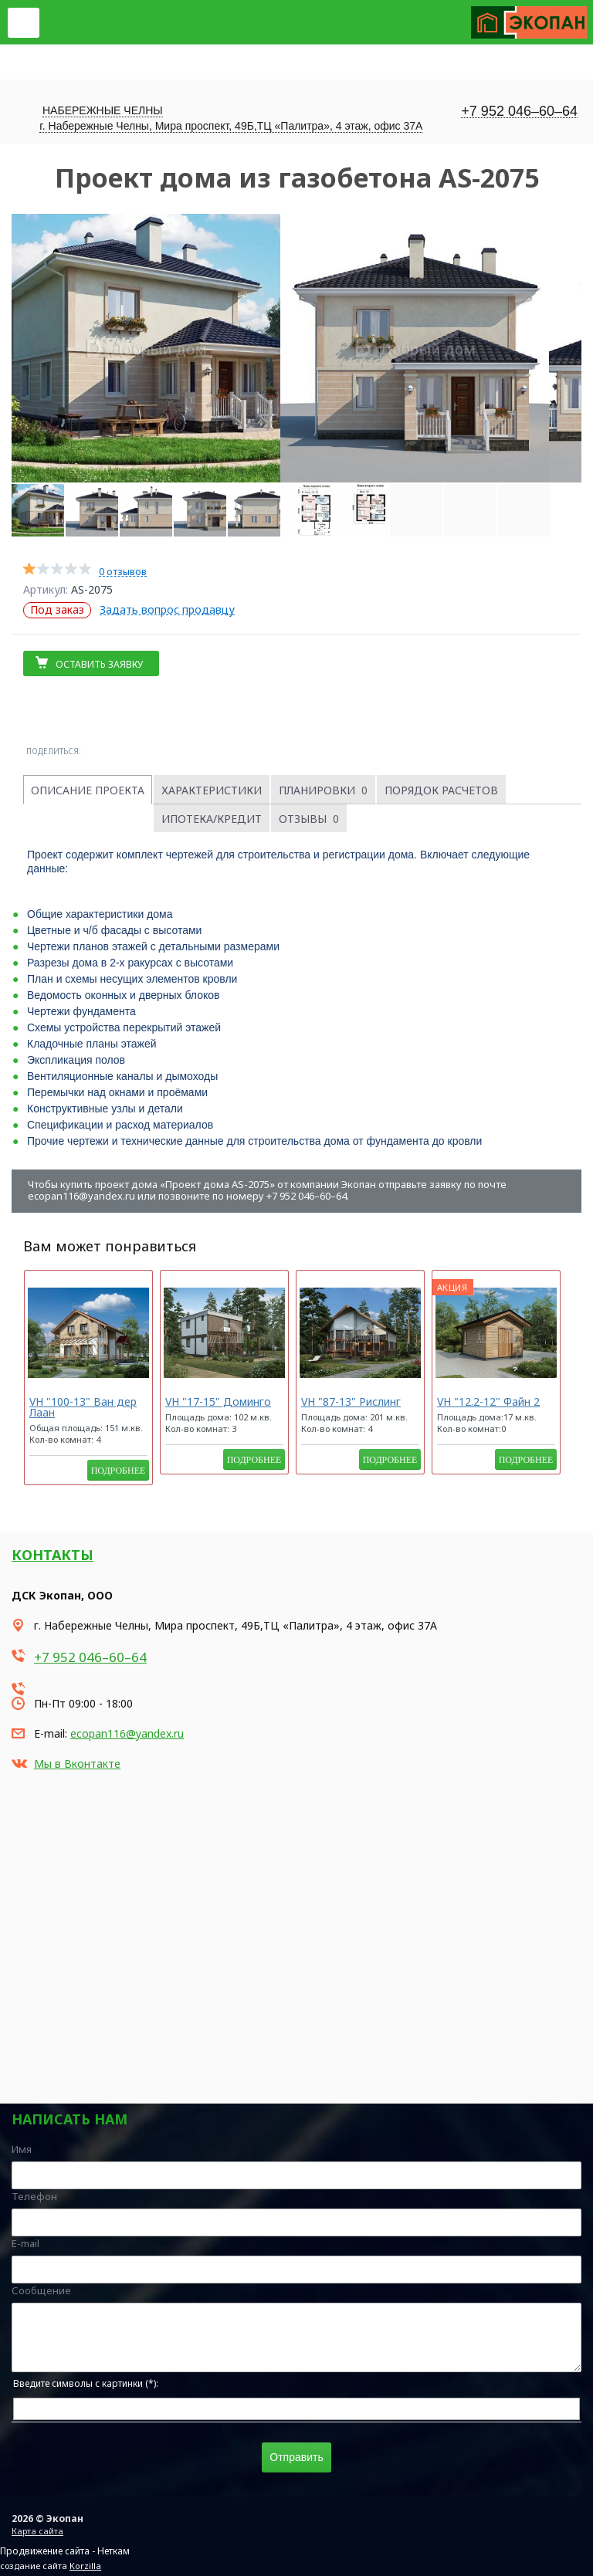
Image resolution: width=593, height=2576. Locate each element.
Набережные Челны (102, 110)
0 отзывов (123, 572)
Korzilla (85, 2565)
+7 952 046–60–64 (519, 111)
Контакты (52, 1554)
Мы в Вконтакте (77, 1763)
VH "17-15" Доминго (218, 1401)
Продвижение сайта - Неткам (65, 2550)
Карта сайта (37, 2531)
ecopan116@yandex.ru (127, 1733)
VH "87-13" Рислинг (351, 1401)
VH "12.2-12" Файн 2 (488, 1401)
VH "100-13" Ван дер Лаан (83, 1407)
